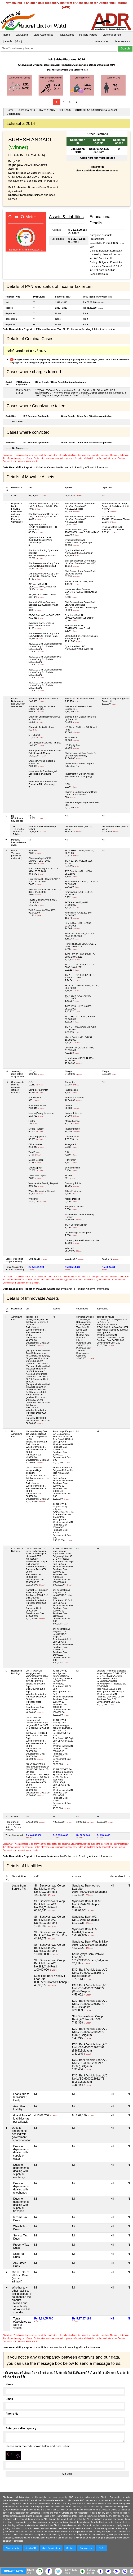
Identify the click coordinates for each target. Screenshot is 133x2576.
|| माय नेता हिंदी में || (12, 41)
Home (6, 34)
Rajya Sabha (66, 34)
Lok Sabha (21, 34)
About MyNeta (122, 41)
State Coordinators (51, 2548)
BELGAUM (65, 109)
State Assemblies (43, 34)
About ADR (101, 41)
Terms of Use (86, 2548)
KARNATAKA (47, 109)
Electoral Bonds (112, 34)
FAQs (101, 2548)
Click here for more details (97, 157)
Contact (69, 2548)
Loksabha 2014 (26, 109)
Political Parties (88, 34)
